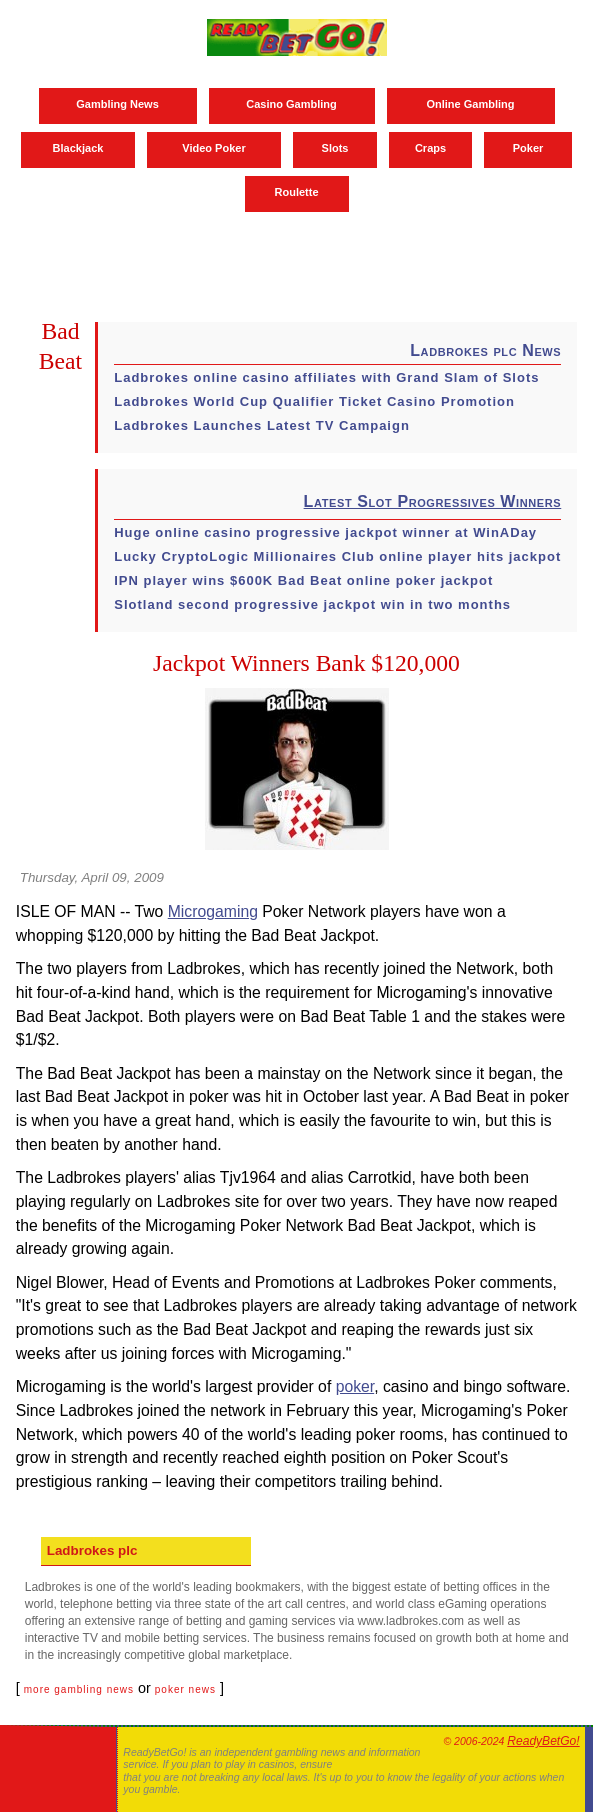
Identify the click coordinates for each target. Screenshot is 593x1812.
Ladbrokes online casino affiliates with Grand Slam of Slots (326, 377)
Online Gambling (470, 104)
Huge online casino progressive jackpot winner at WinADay (325, 532)
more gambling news (79, 1689)
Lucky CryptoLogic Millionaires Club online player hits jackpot (337, 556)
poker (355, 1386)
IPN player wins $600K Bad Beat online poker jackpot (303, 580)
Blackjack (78, 148)
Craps (430, 148)
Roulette (297, 192)
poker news (185, 1689)
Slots (335, 148)
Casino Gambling (291, 104)
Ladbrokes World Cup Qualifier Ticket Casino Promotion (314, 401)
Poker (528, 148)
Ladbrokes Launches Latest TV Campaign (262, 425)
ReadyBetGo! (543, 1741)
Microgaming (213, 911)
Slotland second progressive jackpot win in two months (312, 604)
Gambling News (117, 104)
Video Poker (213, 148)
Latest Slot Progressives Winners (433, 501)
